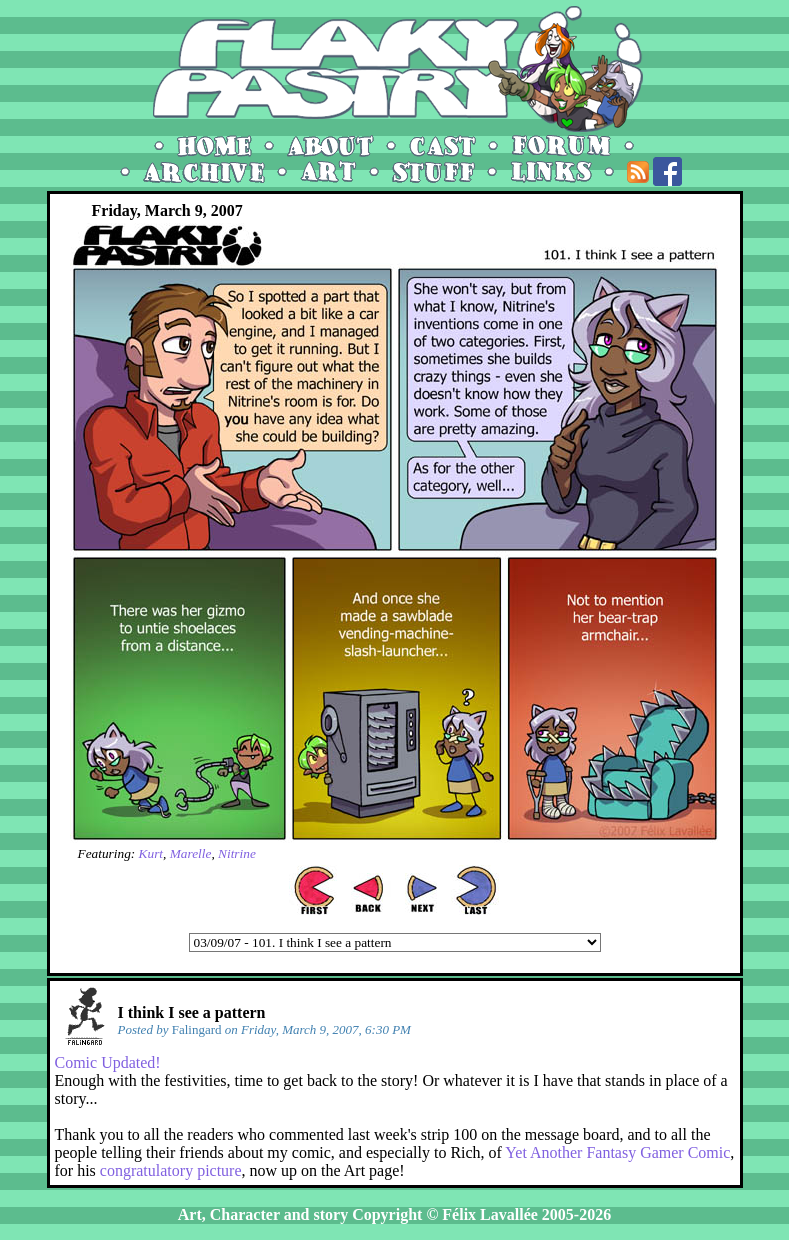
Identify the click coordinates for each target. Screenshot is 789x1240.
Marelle (191, 853)
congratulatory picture (171, 1170)
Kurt (151, 853)
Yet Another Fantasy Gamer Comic (617, 1152)
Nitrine (237, 853)
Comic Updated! (108, 1062)
